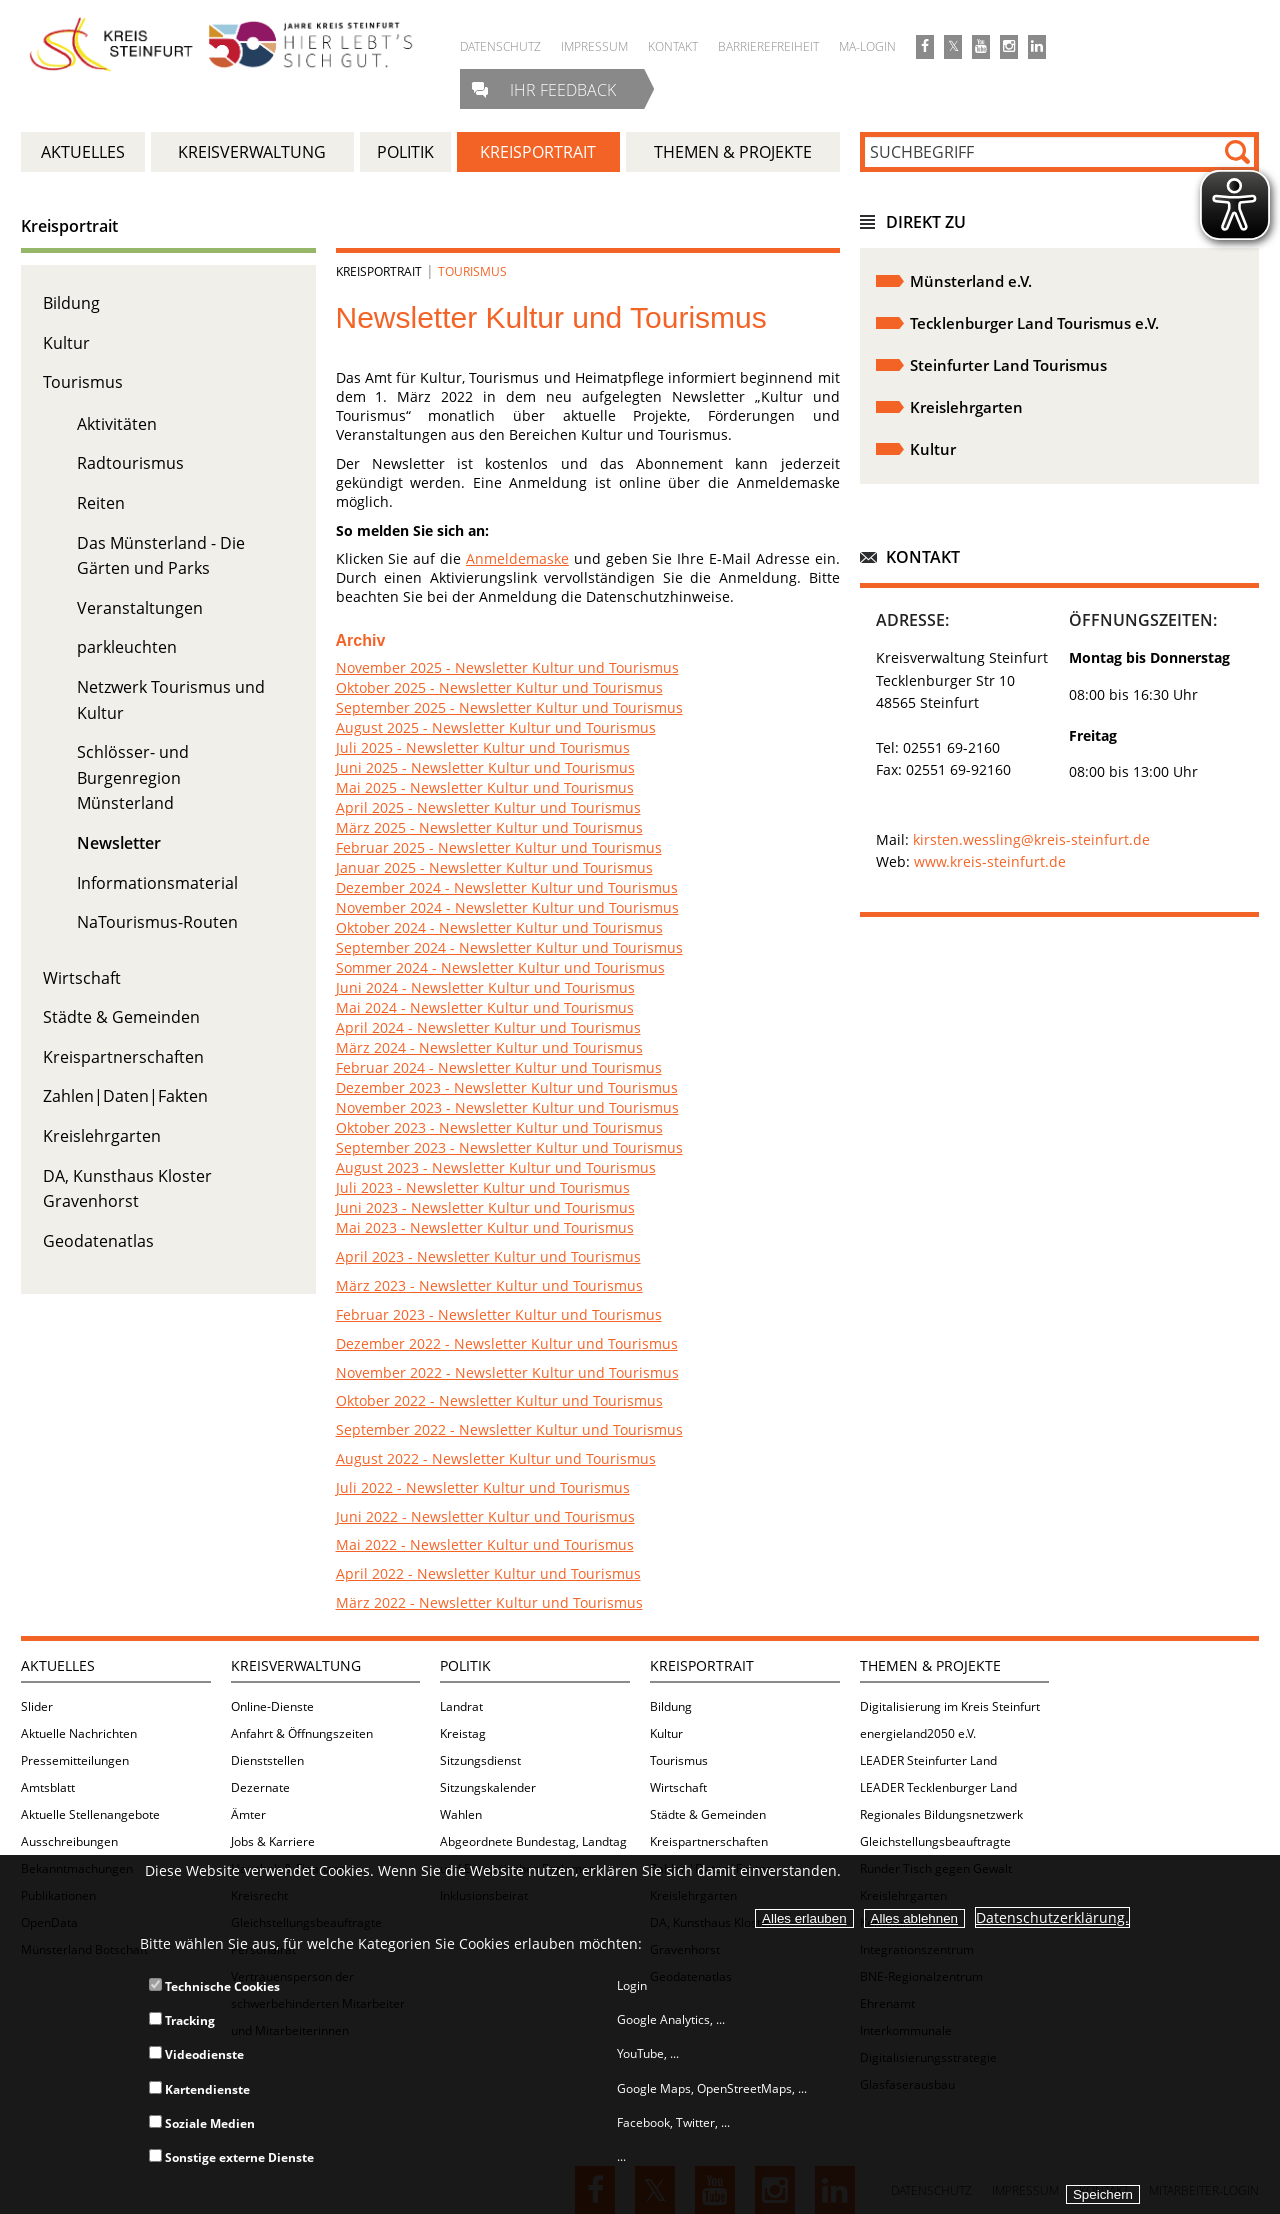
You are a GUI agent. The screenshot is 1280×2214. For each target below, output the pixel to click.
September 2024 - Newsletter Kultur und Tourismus (509, 947)
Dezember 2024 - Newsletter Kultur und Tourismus (507, 887)
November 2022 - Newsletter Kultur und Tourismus (507, 1372)
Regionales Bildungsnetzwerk (941, 1814)
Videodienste (196, 2054)
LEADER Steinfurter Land (928, 1760)
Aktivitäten (117, 424)
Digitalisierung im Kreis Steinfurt (950, 1706)
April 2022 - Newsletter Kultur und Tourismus (488, 1573)
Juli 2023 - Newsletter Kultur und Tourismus (483, 1187)
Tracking (182, 2020)
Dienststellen (267, 1760)
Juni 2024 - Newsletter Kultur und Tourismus (485, 987)
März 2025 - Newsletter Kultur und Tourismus (489, 827)
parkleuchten (127, 647)
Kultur (66, 343)
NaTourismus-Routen (157, 922)
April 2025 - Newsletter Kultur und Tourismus (488, 807)
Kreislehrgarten (102, 1136)
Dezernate (260, 1787)
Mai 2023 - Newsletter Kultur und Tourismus (485, 1227)
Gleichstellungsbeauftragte (935, 1841)
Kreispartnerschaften (123, 1057)
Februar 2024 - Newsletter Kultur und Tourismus (499, 1067)
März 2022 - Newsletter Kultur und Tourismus (489, 1602)
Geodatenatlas (98, 1241)
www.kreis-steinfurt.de (990, 861)
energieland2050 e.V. (918, 1733)
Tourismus (83, 382)
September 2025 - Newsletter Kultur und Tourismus (509, 707)
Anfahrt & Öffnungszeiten (302, 1733)
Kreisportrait (69, 226)
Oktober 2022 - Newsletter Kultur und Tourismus (499, 1400)
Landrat (461, 1706)
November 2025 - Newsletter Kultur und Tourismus (507, 667)
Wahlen (461, 1814)
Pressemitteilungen (75, 1760)
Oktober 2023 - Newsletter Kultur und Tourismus (499, 1127)
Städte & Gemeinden (121, 1017)
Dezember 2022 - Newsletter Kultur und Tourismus (507, 1343)
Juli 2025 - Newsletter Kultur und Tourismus (483, 747)
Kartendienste (199, 2089)
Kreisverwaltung (296, 1665)
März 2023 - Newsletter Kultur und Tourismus (489, 1285)
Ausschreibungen (69, 1841)
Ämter (248, 1814)
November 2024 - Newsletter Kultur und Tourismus (507, 907)
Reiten (101, 503)
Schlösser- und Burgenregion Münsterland (133, 777)
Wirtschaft (82, 978)
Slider (37, 1706)
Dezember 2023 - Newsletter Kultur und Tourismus (507, 1087)
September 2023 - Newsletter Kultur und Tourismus (509, 1147)
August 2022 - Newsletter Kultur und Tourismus (496, 1458)
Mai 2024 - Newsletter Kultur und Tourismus (485, 1007)
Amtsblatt (48, 1787)
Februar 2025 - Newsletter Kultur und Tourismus (499, 847)
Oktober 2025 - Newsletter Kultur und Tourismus (499, 687)
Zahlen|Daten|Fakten (125, 1096)
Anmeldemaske (517, 558)
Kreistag (463, 1733)
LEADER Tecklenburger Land (938, 1787)
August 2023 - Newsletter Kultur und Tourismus (496, 1167)
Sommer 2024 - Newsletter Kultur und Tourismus (500, 967)
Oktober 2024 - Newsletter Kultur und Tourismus (499, 927)
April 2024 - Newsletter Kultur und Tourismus (488, 1027)
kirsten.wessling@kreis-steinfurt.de (1031, 839)
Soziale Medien (202, 2123)
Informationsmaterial (157, 883)
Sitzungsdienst (480, 1760)
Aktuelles (58, 1665)
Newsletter (119, 843)
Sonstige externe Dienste (231, 2157)
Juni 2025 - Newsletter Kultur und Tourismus (485, 767)
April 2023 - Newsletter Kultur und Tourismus (488, 1256)
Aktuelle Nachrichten (79, 1733)
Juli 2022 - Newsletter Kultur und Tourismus (483, 1487)
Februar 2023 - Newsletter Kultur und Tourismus (499, 1314)
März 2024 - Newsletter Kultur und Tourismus (489, 1047)
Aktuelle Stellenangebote (90, 1814)
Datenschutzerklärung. (1052, 1917)
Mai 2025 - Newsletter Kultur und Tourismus (485, 787)
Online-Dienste (272, 1706)
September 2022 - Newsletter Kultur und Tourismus (509, 1429)
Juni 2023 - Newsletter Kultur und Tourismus (485, 1207)
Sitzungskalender (488, 1787)
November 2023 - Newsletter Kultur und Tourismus (507, 1107)
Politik (465, 1665)
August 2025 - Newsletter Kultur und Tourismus (496, 727)
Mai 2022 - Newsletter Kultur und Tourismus (485, 1544)
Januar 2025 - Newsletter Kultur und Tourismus (494, 867)
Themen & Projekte (930, 1665)
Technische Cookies (214, 1986)
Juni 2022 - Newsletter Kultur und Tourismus (485, 1516)
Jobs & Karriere (273, 1841)
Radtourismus (130, 463)
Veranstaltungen (140, 608)
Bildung (71, 303)
